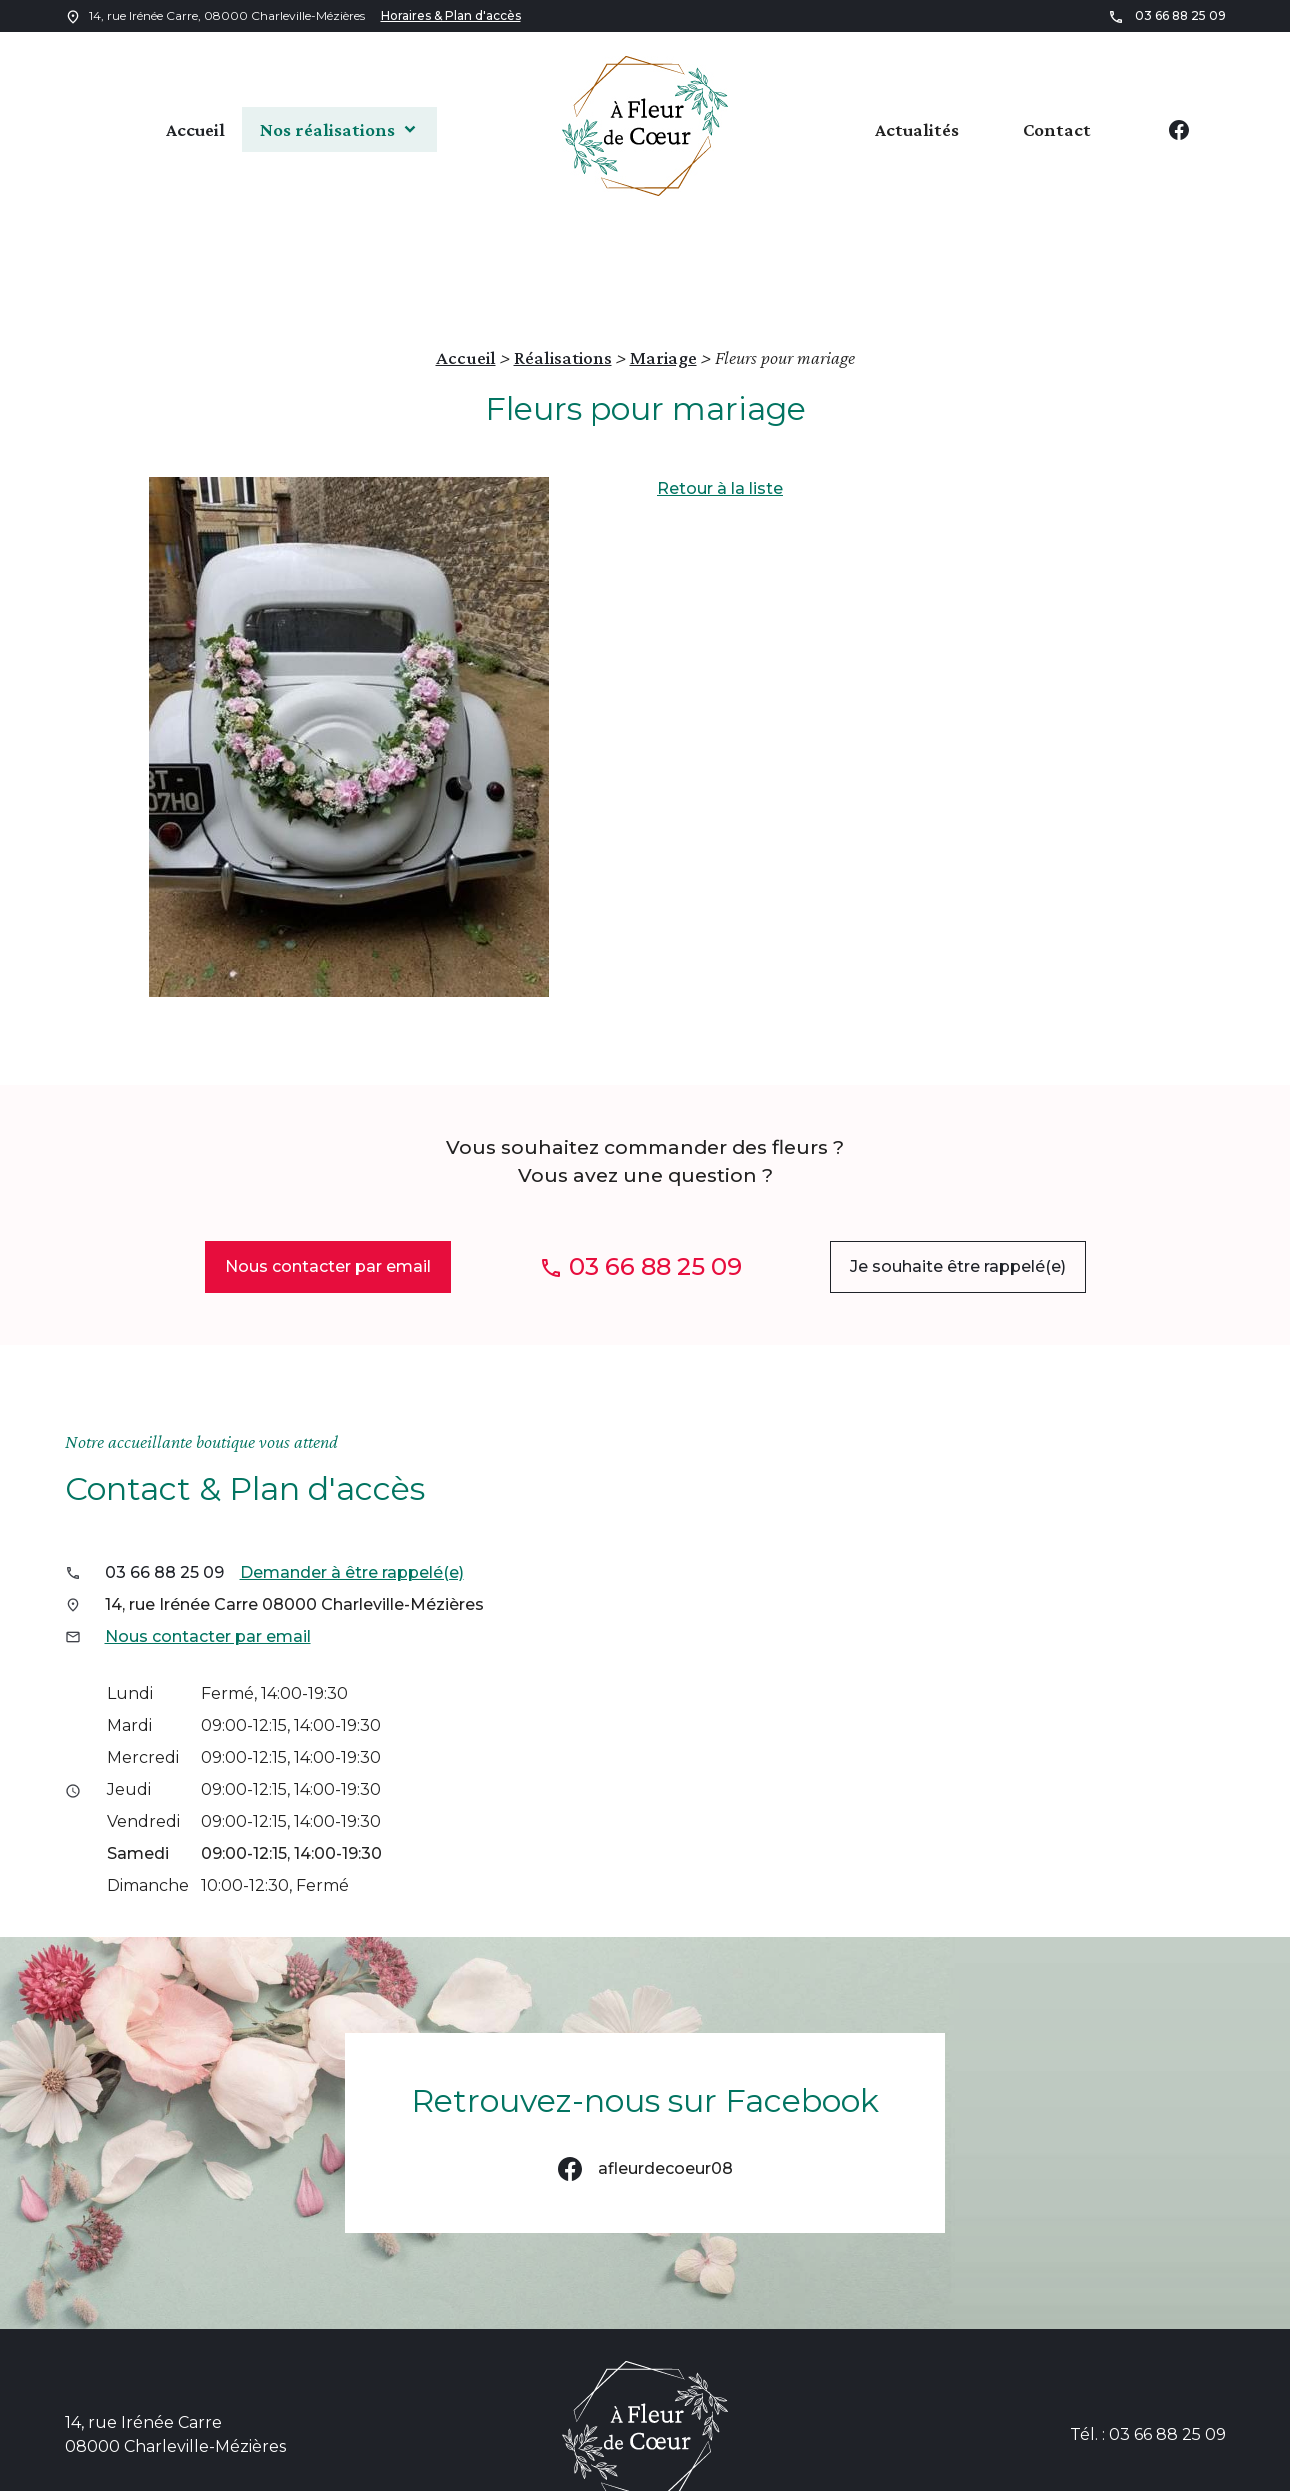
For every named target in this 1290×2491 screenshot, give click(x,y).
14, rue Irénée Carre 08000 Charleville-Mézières (294, 1517)
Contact (1057, 128)
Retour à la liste (720, 401)
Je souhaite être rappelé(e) (958, 1179)
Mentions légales (734, 2468)
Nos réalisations (324, 128)
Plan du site (598, 2468)
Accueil (163, 128)
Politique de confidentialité (924, 2468)
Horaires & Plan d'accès (451, 15)
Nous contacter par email (328, 1179)
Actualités (917, 128)
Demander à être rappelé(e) (352, 1485)
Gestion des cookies (1124, 2468)
